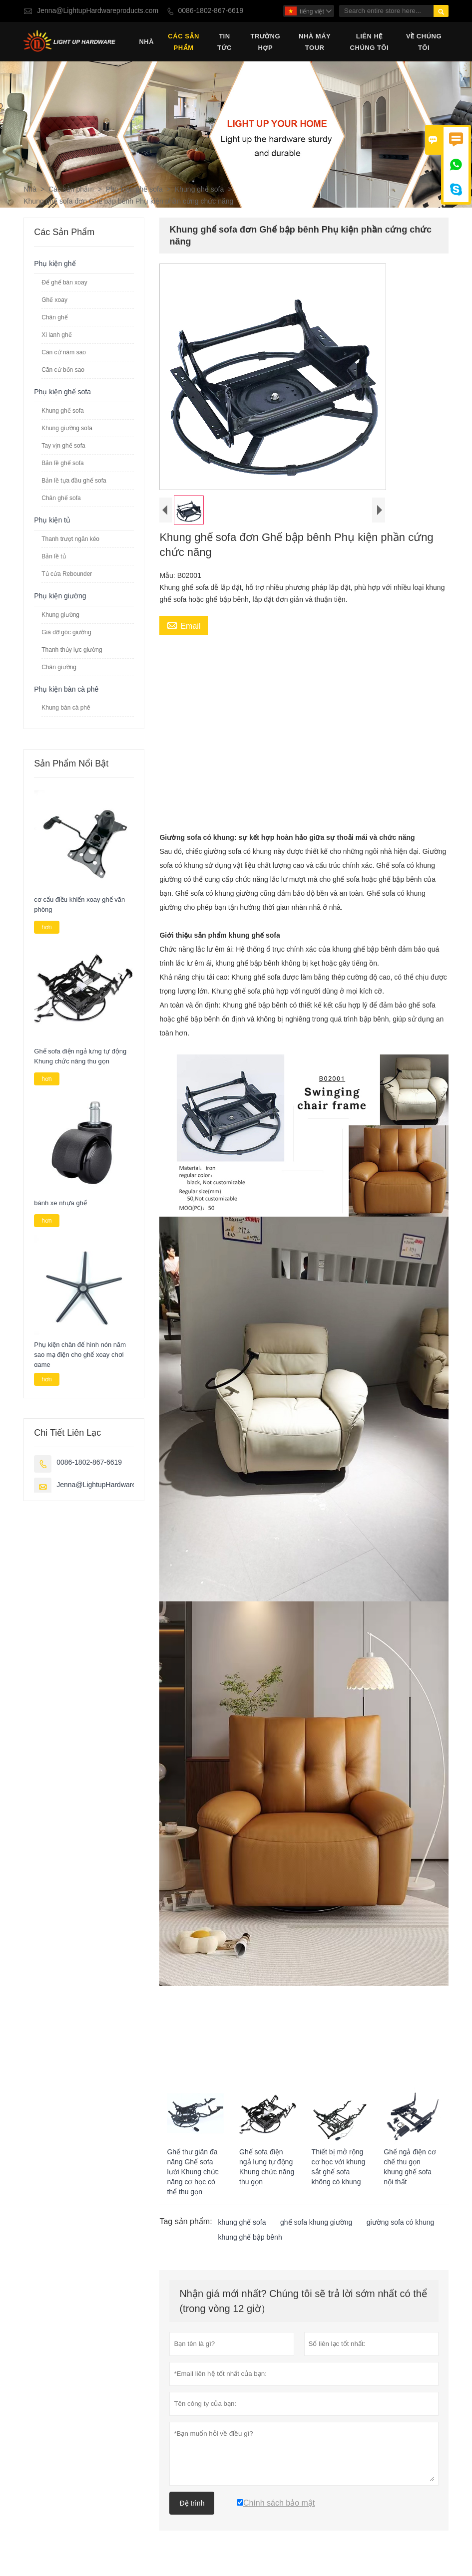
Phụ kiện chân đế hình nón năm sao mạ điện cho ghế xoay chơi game (80, 1355)
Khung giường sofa (66, 428)
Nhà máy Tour (315, 41)
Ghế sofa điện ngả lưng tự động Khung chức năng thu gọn (80, 1057)
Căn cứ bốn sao (62, 370)
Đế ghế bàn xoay (64, 282)
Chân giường (58, 667)
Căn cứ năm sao (63, 352)
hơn (46, 927)
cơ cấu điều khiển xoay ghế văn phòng (79, 905)
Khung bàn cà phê (65, 708)
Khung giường (60, 615)
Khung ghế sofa (199, 190)
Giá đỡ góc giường (66, 632)
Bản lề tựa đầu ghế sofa (73, 481)
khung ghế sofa (242, 2223)
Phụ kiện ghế (54, 264)
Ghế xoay (54, 300)
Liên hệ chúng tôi (369, 41)
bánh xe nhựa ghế (60, 1204)
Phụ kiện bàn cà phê (66, 690)
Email (183, 626)
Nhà (146, 42)
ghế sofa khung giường (316, 2223)
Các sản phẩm (183, 41)
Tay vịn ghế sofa (63, 446)
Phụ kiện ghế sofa (134, 190)
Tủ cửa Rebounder (66, 574)
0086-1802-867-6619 (211, 10)
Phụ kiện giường (60, 596)
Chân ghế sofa (60, 498)
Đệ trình (191, 2504)
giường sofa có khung (401, 2223)
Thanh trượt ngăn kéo (70, 539)
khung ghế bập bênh (250, 2238)
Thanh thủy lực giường (71, 650)
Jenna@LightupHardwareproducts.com (97, 10)
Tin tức (224, 41)
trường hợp (265, 41)
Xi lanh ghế (56, 335)
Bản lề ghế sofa (62, 463)
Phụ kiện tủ (52, 520)
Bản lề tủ (53, 556)
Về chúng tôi (424, 41)
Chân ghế (54, 317)
